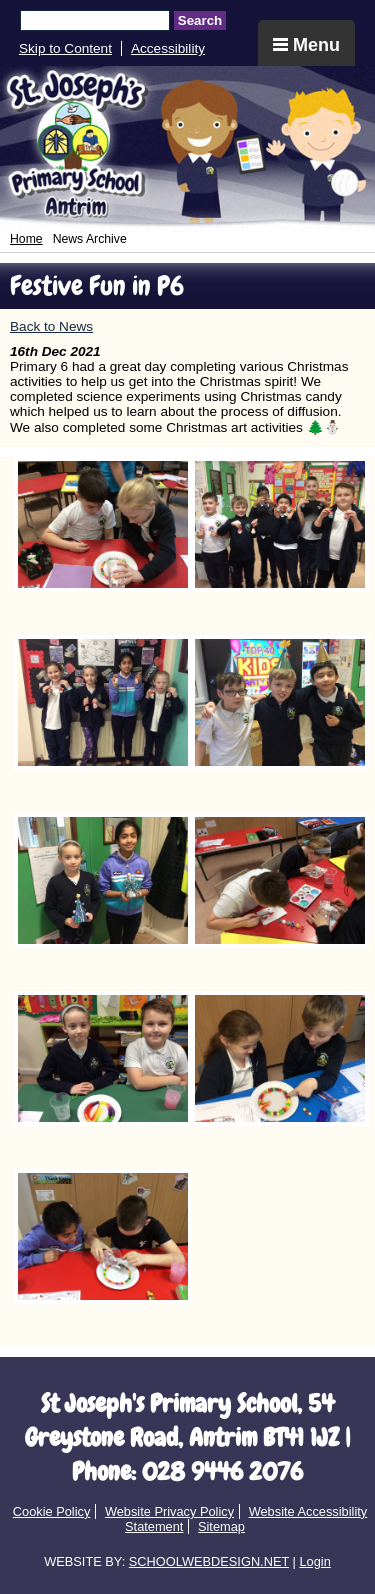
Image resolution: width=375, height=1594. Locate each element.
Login (314, 1561)
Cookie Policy (52, 1511)
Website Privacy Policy (169, 1511)
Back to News (51, 326)
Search (200, 20)
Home (26, 239)
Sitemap (221, 1526)
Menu (306, 45)
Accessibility (168, 48)
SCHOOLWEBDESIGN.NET (209, 1561)
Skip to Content (65, 48)
